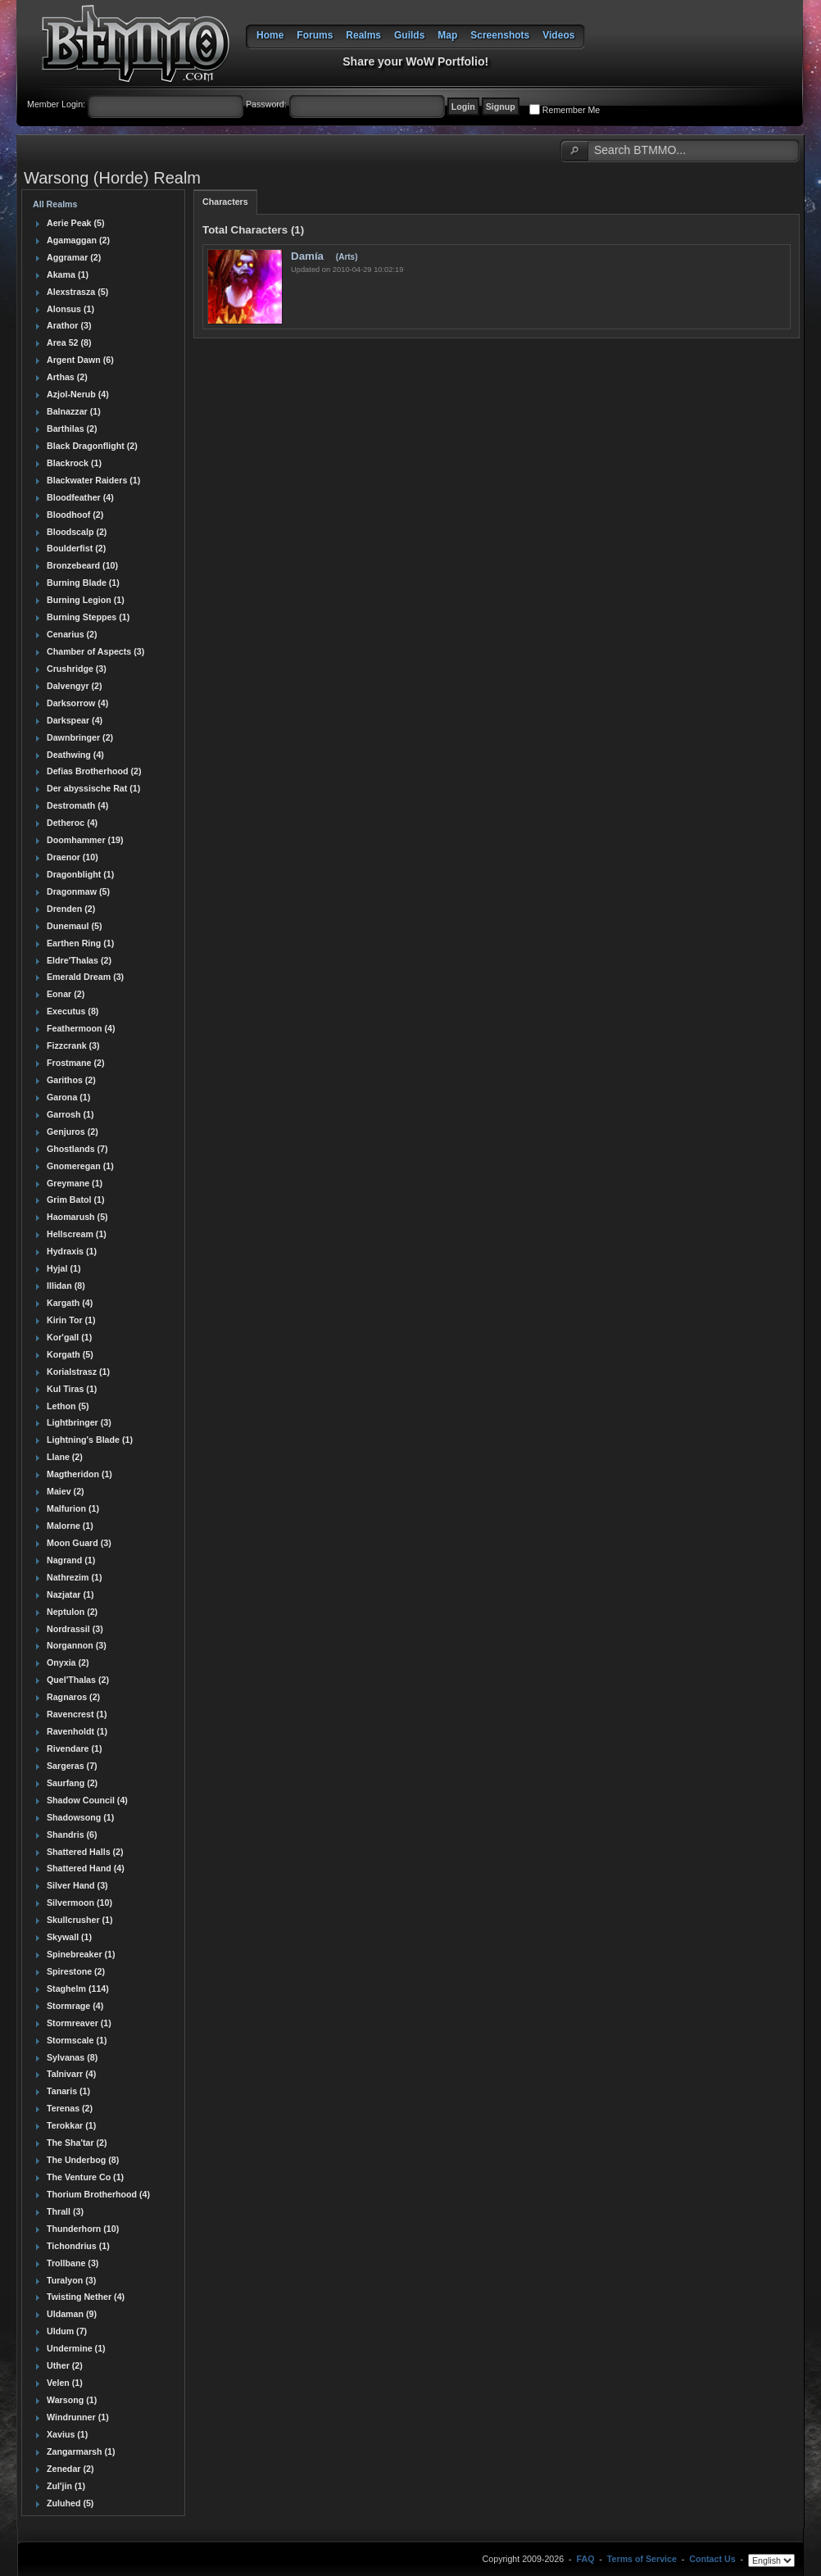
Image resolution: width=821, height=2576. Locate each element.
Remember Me (571, 110)
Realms (363, 35)
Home (269, 35)
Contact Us (712, 2560)
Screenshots (499, 35)
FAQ (586, 2560)
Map (447, 35)
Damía (309, 256)
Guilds (409, 35)
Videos (558, 35)
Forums (315, 35)
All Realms (55, 204)
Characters (225, 201)
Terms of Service (642, 2560)
